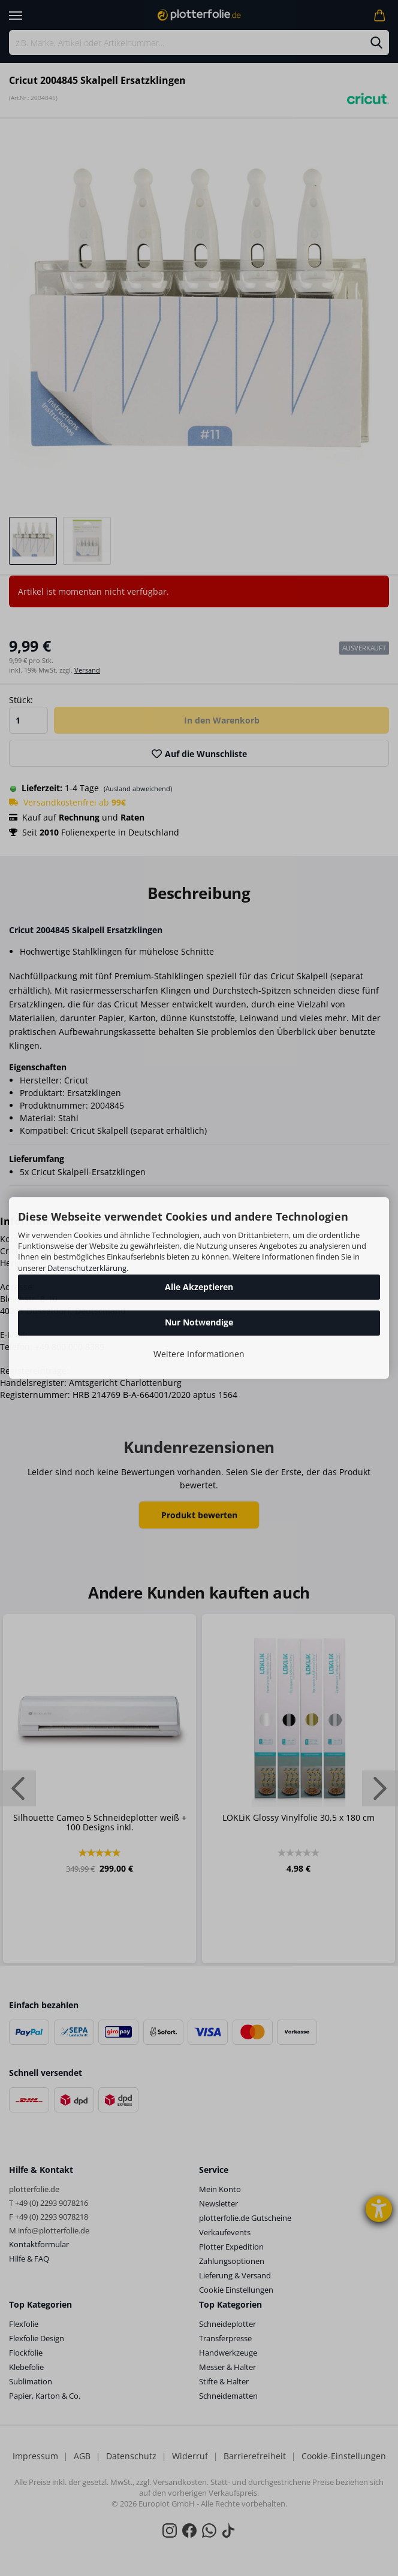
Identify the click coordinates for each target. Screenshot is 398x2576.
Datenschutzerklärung (86, 1268)
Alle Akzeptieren (199, 1286)
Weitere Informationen (199, 1354)
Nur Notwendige (199, 1322)
